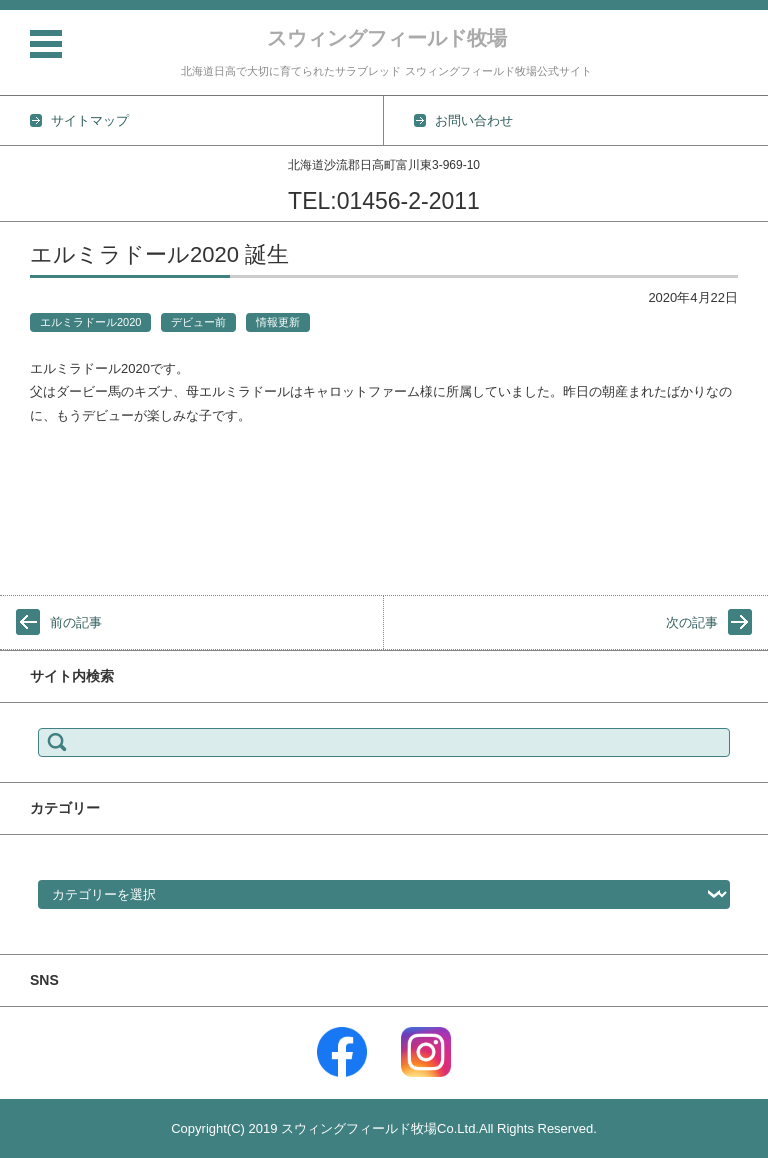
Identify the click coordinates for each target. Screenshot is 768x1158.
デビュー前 (198, 322)
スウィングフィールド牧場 (387, 38)
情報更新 (278, 322)
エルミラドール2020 (90, 322)
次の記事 (692, 622)
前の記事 (76, 622)
